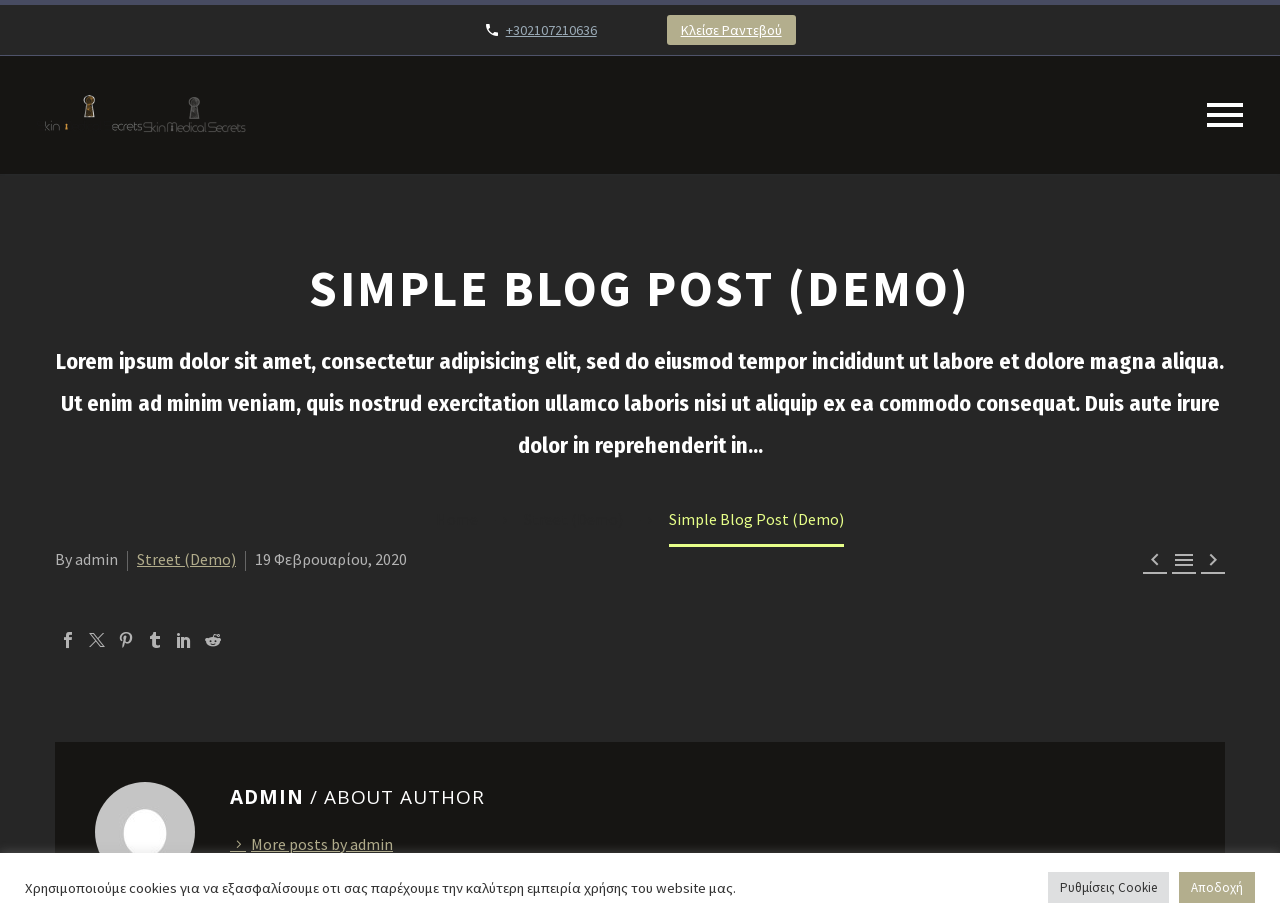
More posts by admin (322, 844)
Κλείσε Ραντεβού (731, 30)
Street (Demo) (186, 559)
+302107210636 (551, 30)
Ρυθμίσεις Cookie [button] (1108, 887)
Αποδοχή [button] (1217, 887)
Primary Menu (1225, 115)
